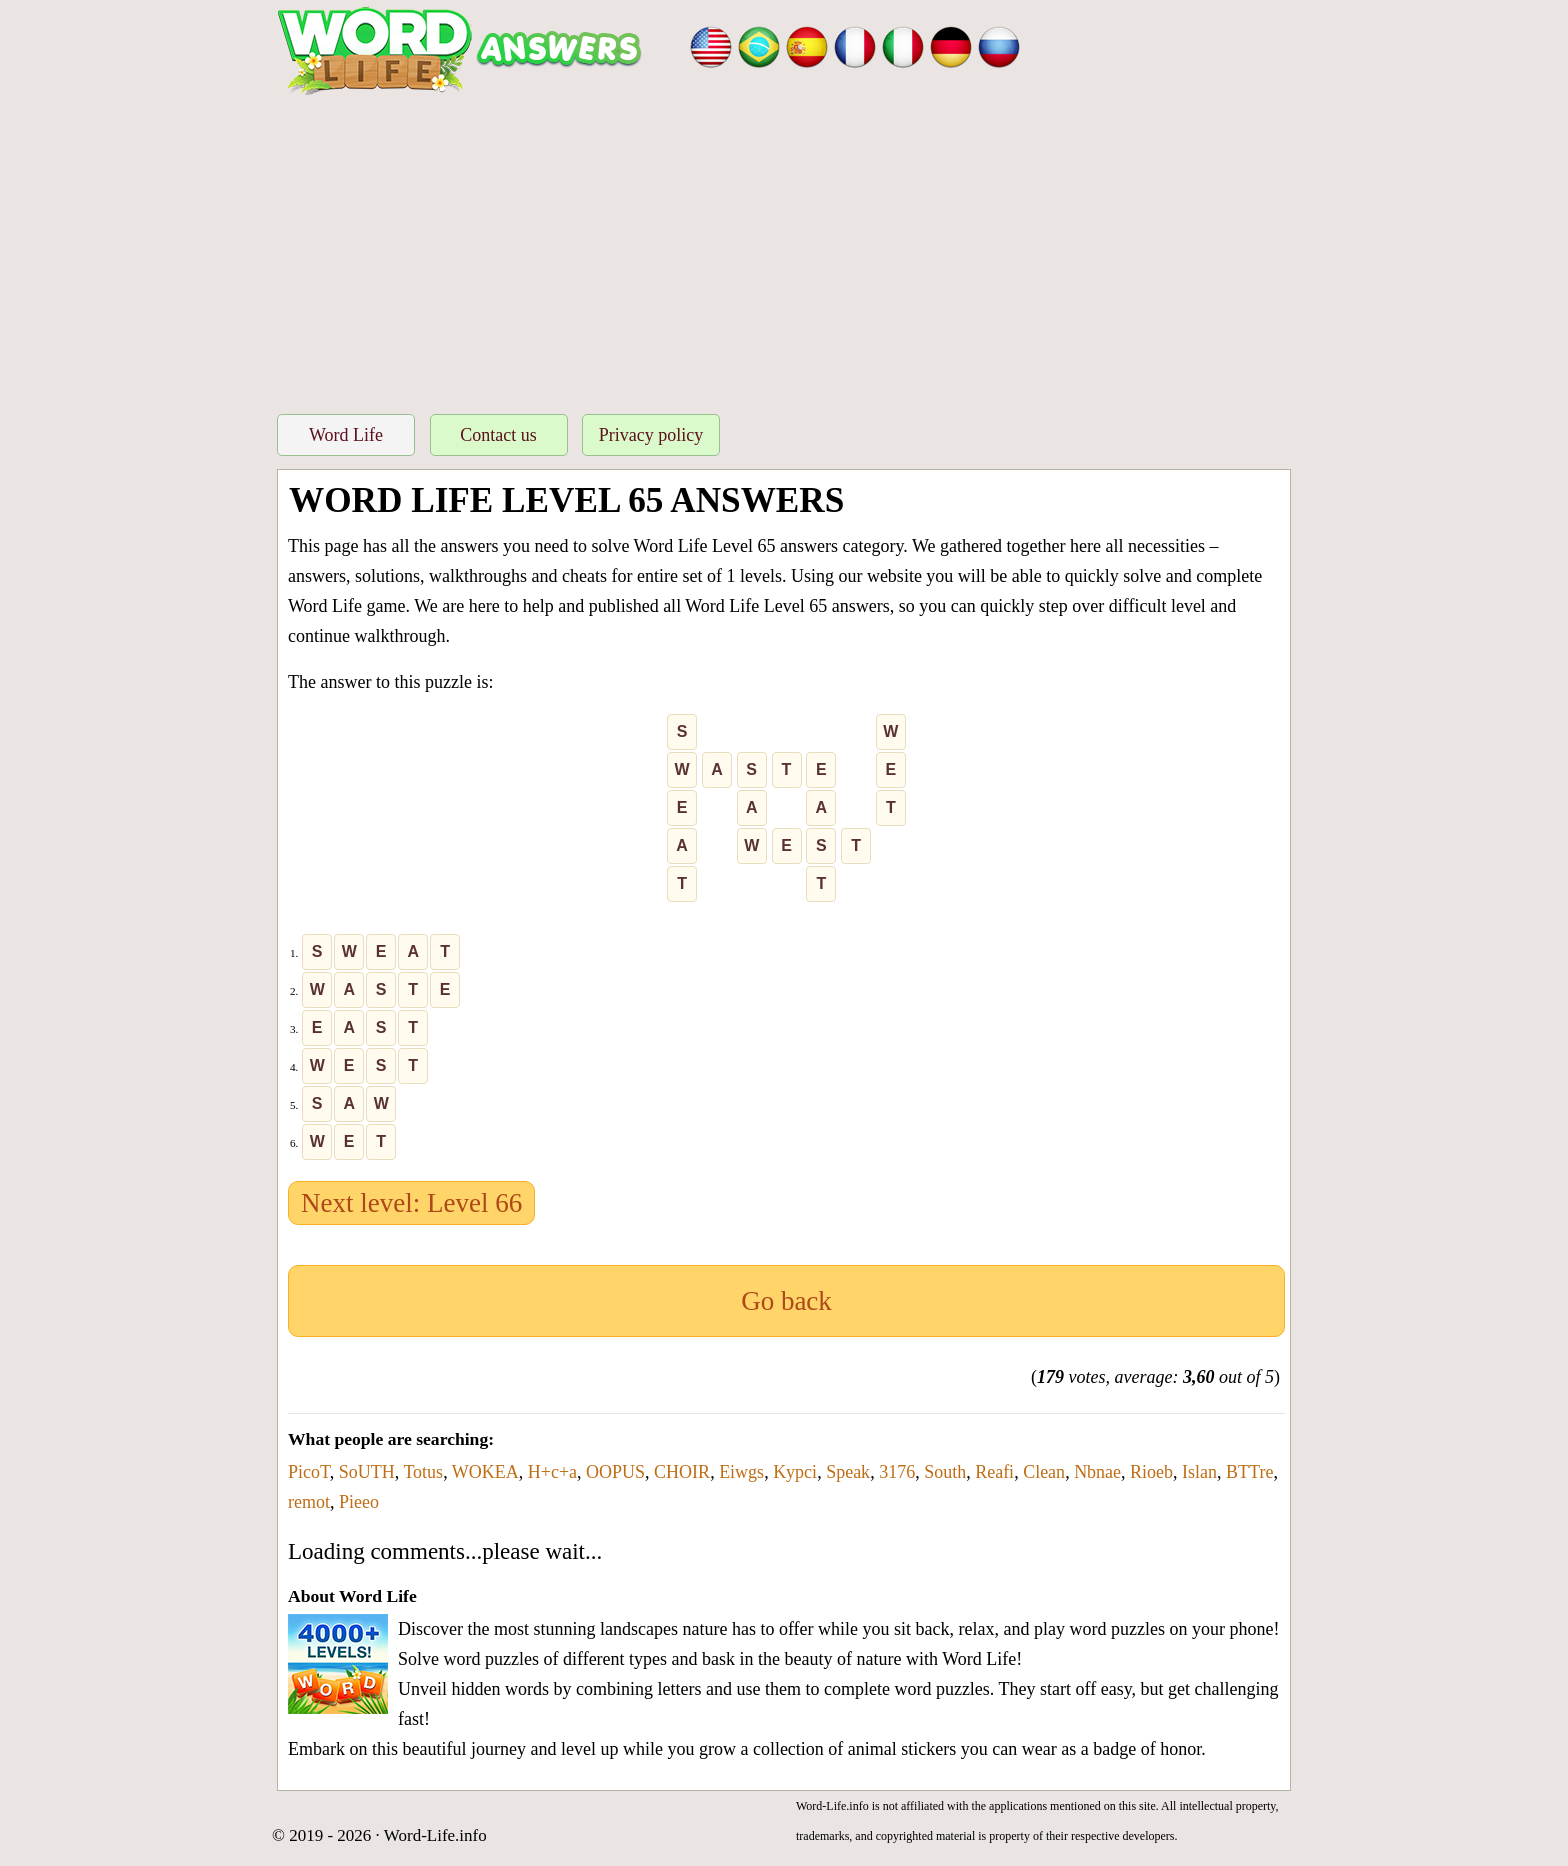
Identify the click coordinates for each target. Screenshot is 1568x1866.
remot (309, 1502)
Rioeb (1151, 1472)
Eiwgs (741, 1472)
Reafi (994, 1472)
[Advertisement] (784, 249)
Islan (1199, 1472)
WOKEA (485, 1472)
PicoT (309, 1472)
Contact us (498, 435)
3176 (897, 1472)
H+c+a (552, 1472)
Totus (423, 1472)
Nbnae (1097, 1472)
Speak (848, 1472)
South (945, 1472)
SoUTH (367, 1472)
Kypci (795, 1472)
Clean (1044, 1472)
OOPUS (615, 1472)
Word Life (346, 435)
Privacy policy (651, 435)
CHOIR (682, 1472)
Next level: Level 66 (411, 1203)
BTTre (1249, 1472)
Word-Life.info (435, 1835)
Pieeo (359, 1502)
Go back (786, 1301)
